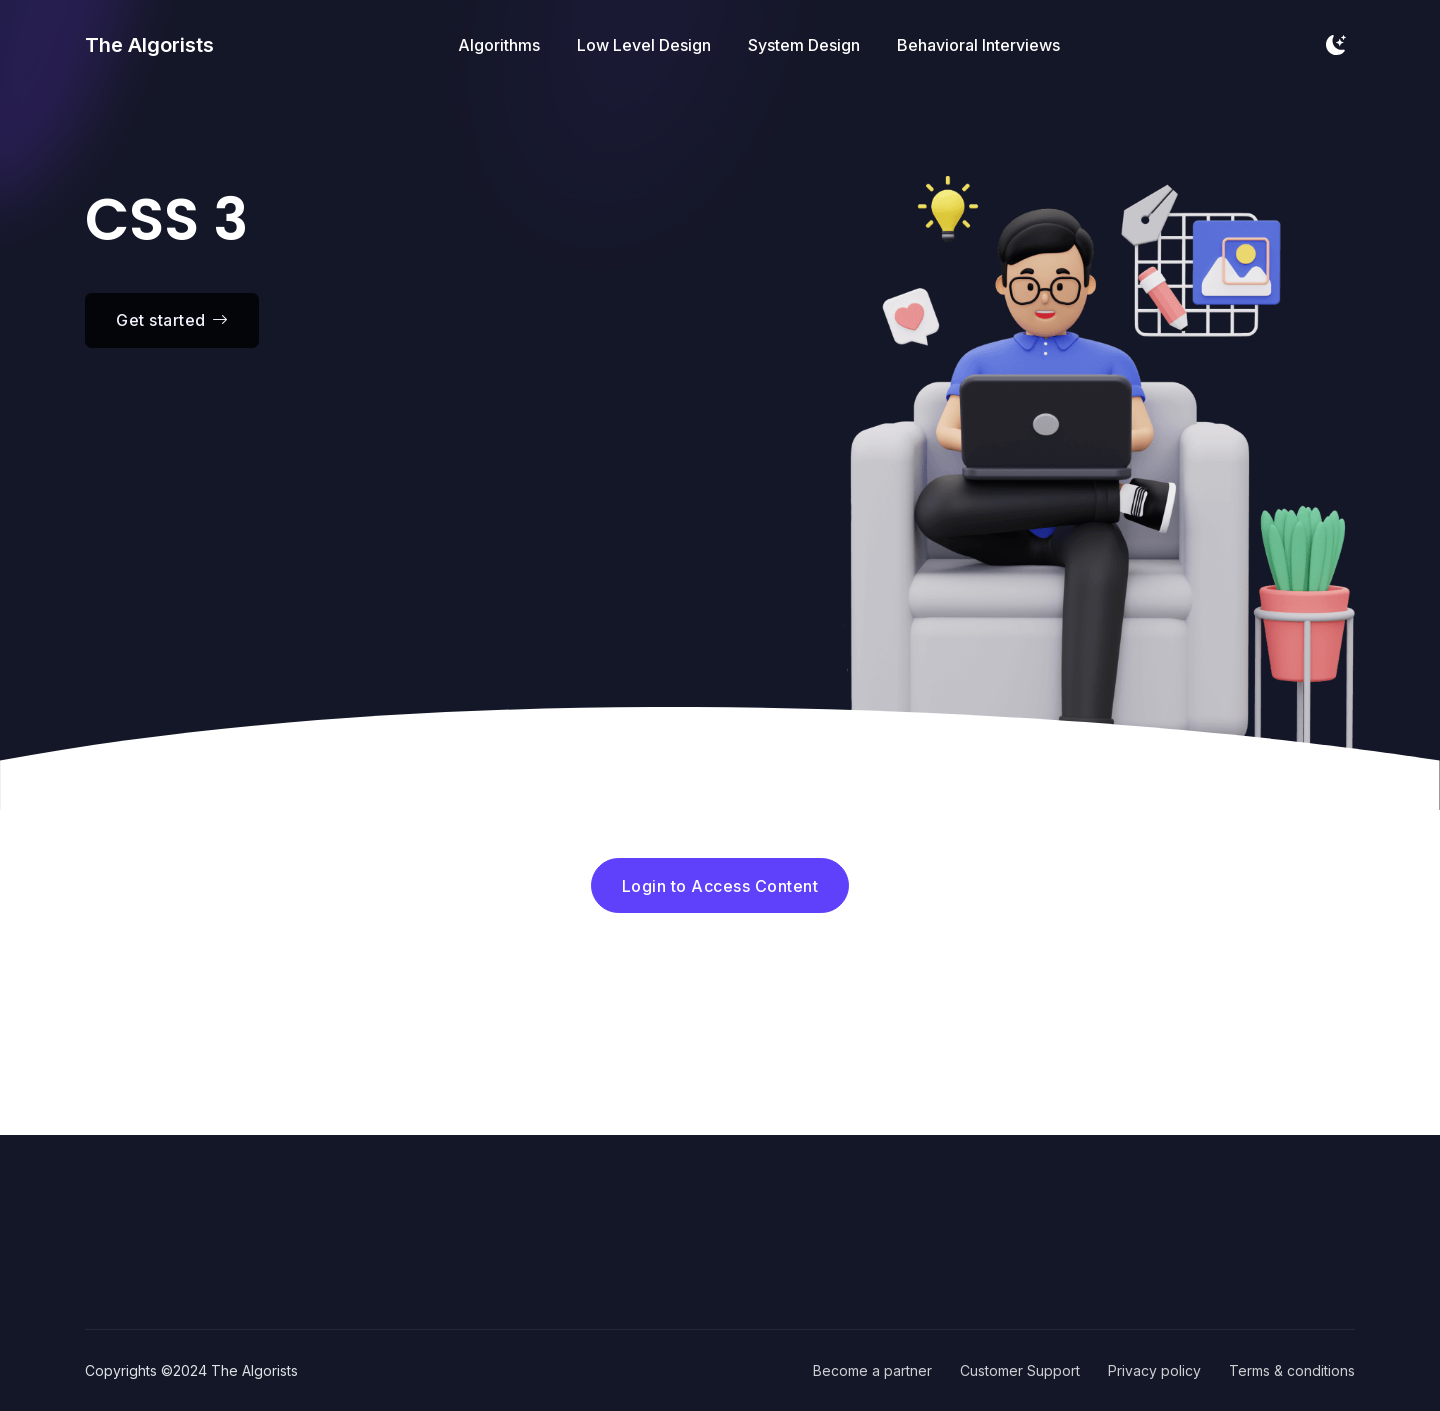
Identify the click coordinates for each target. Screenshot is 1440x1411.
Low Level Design (644, 45)
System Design (804, 45)
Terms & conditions (1292, 1370)
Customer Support (1020, 1370)
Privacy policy (1154, 1370)
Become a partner (872, 1370)
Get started (172, 320)
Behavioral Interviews (978, 45)
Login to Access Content (720, 886)
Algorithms (499, 45)
